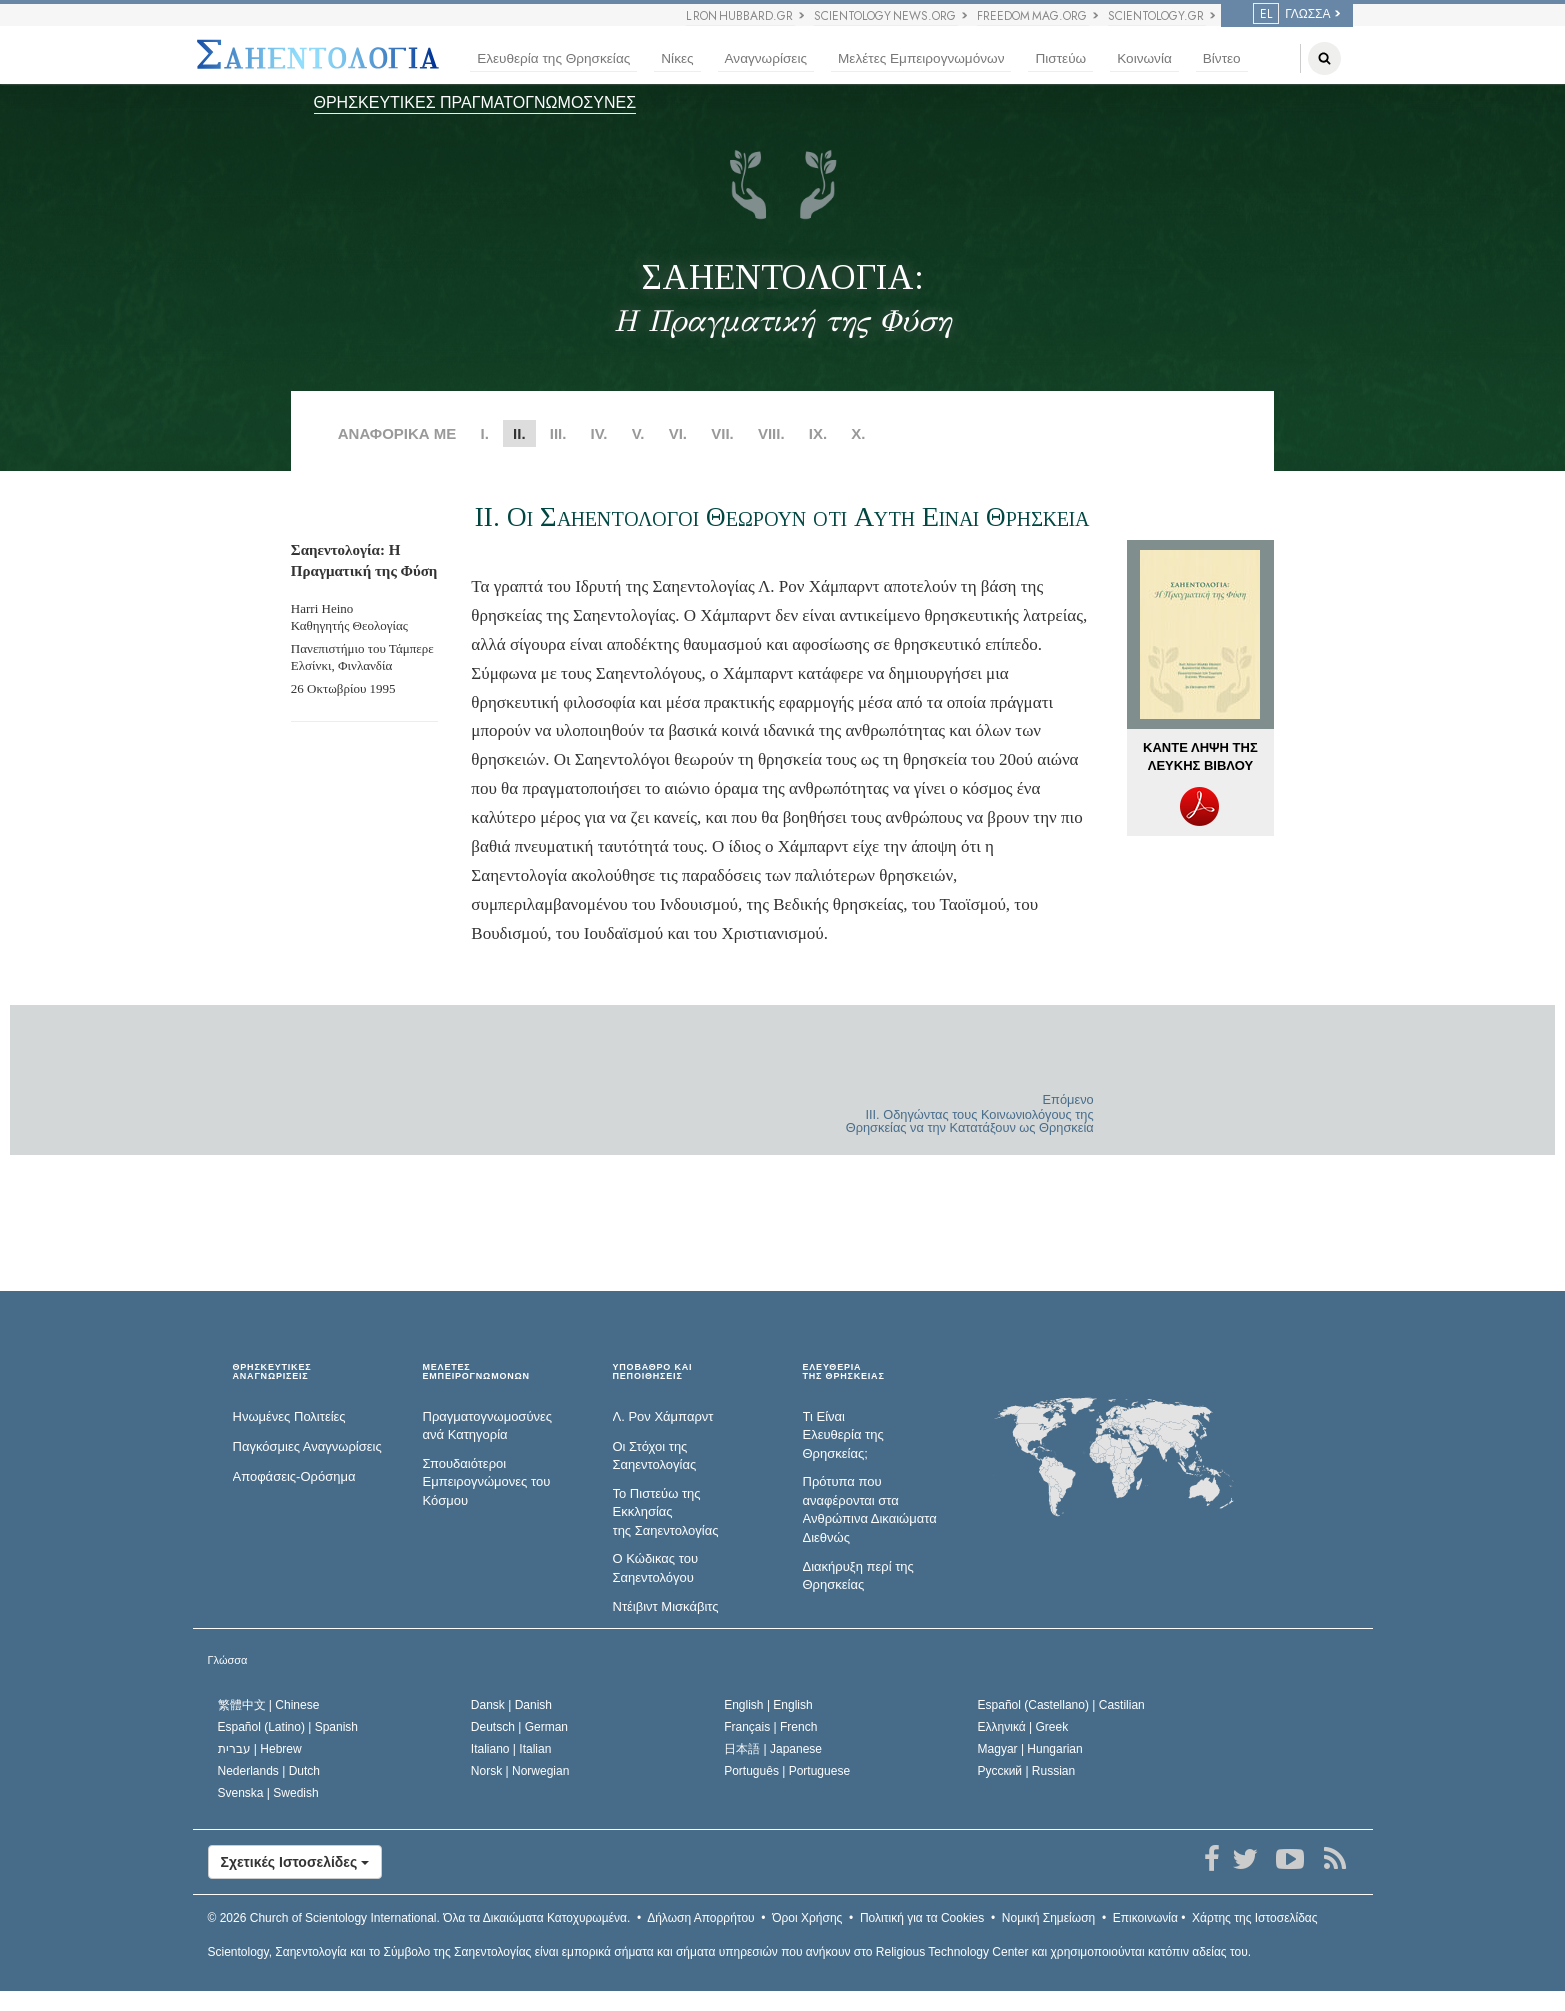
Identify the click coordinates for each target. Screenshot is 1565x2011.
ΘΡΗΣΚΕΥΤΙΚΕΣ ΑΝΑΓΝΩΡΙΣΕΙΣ (272, 1372)
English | (768, 1705)
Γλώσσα (228, 1660)
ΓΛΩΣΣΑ (1291, 14)
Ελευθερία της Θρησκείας (553, 58)
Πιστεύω (1060, 58)
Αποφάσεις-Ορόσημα (294, 1476)
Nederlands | (269, 1771)
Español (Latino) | (288, 1727)
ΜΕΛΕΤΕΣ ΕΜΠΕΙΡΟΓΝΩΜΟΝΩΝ (476, 1372)
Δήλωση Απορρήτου (701, 1918)
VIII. (771, 433)
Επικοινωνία (1145, 1918)
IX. (818, 433)
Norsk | (520, 1771)
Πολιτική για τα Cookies (922, 1918)
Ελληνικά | (1023, 1727)
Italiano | (511, 1749)
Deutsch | (519, 1727)
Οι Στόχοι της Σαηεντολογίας (655, 1456)
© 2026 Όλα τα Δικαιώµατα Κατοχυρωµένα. (419, 1918)
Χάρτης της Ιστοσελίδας (1254, 1918)
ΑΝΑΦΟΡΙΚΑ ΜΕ (397, 433)
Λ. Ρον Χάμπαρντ (663, 1416)
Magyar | (1030, 1749)
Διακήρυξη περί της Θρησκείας (858, 1576)
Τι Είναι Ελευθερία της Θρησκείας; (843, 1435)
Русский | (1027, 1771)
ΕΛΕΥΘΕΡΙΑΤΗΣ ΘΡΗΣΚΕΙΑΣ (844, 1372)
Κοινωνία (1144, 58)
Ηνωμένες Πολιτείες (289, 1416)
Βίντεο (1222, 58)
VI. (678, 433)
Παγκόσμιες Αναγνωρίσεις (307, 1446)
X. (858, 433)
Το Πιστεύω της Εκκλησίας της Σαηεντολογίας (666, 1512)
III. (558, 433)
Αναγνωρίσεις (766, 58)
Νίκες (677, 58)
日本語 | (773, 1749)
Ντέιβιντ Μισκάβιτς (666, 1606)
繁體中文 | (269, 1705)
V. (638, 433)
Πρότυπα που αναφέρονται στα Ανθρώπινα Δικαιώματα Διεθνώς (870, 1509)
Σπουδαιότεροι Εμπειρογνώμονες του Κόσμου (487, 1482)
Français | (770, 1727)
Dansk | (511, 1705)
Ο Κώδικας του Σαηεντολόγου (656, 1568)
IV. (599, 433)
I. (485, 433)
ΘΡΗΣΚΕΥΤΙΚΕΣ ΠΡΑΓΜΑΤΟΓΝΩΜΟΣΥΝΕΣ (475, 102)
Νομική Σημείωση (1048, 1918)
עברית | (260, 1749)
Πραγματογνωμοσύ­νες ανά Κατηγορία (488, 1426)
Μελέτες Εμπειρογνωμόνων (921, 58)
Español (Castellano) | (1061, 1705)
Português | (787, 1771)
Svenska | (268, 1793)
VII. (722, 433)
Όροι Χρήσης (807, 1918)
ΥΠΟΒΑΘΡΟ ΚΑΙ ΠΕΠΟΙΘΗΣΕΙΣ (653, 1372)
